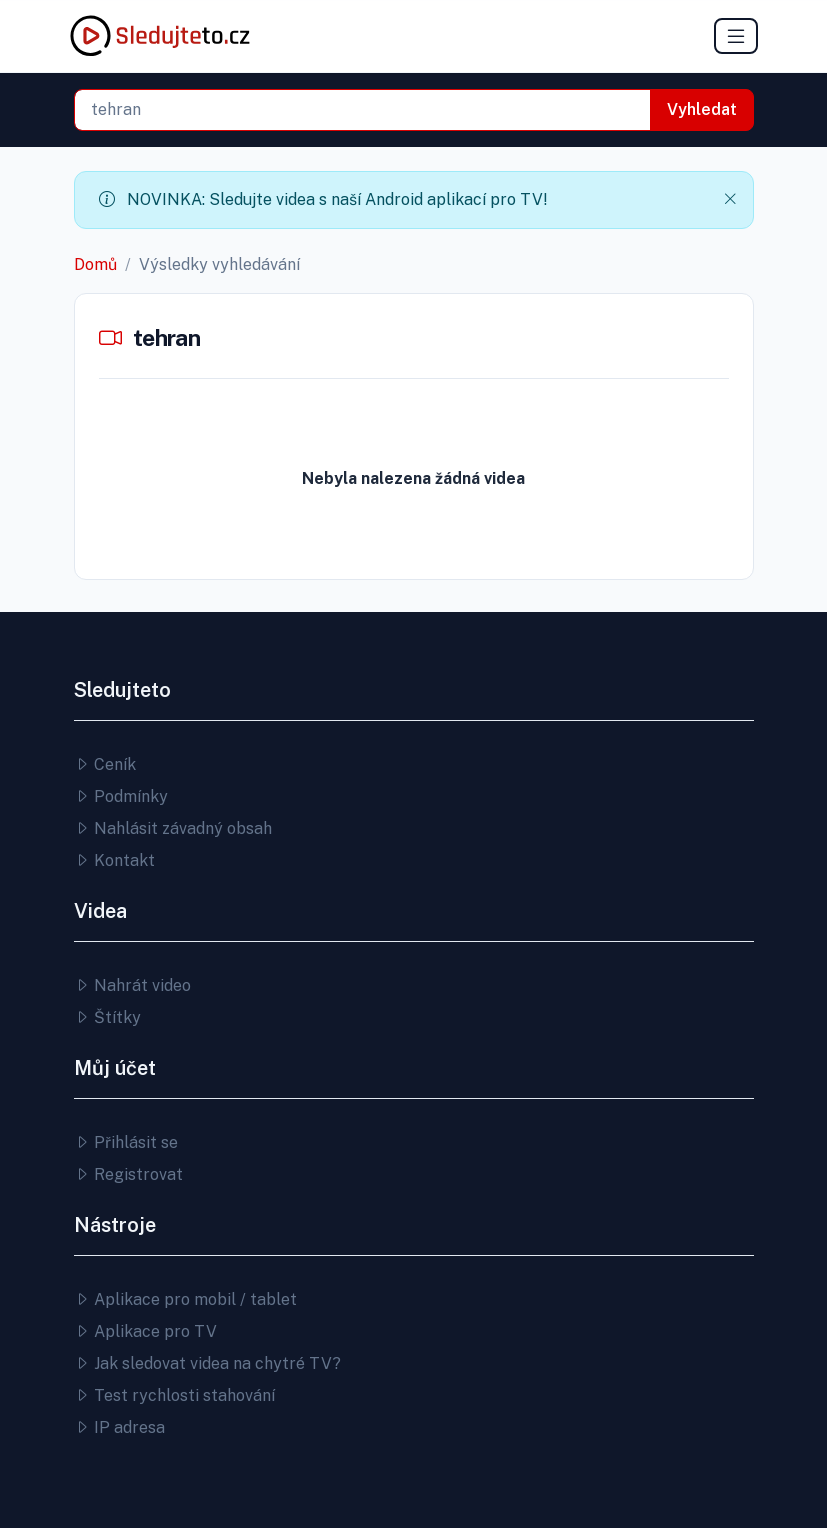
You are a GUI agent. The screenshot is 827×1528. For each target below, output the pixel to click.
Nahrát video (132, 985)
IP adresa (119, 1427)
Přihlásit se (126, 1142)
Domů (95, 264)
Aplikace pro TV (145, 1331)
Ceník (105, 764)
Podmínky (121, 796)
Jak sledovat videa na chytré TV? (207, 1363)
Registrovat (128, 1174)
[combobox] (362, 110)
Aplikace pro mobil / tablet (185, 1299)
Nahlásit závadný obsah (173, 828)
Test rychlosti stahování (174, 1395)
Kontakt (114, 860)
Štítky (107, 1017)
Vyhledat (702, 109)
